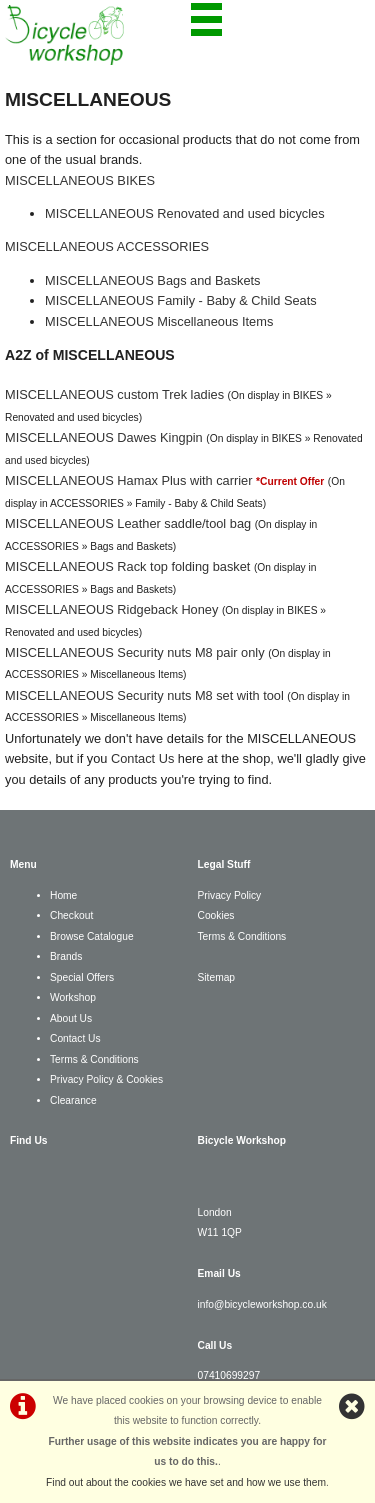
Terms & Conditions (94, 1059)
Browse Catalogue (92, 936)
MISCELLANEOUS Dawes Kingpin (104, 437)
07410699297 (229, 1375)
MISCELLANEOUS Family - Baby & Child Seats (181, 300)
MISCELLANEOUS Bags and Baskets (153, 280)
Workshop (73, 997)
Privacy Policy (230, 895)
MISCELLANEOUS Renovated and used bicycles (185, 213)
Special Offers (82, 977)
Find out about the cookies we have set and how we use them (186, 1482)
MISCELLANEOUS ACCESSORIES (107, 246)
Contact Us (142, 758)
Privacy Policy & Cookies (106, 1079)
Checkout (71, 915)
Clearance (73, 1100)
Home (63, 895)
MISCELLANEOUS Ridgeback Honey (111, 609)
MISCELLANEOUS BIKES (80, 180)
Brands (66, 956)
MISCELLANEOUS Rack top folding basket (127, 566)
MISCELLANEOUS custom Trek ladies (114, 394)
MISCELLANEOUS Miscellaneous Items (159, 321)
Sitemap (217, 977)
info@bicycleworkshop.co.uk (262, 1304)
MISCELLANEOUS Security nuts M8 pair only (135, 652)
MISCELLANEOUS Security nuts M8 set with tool (144, 695)
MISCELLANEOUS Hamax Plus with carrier (128, 480)
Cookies (216, 915)
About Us (71, 1018)
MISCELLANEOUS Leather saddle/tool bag (128, 523)
